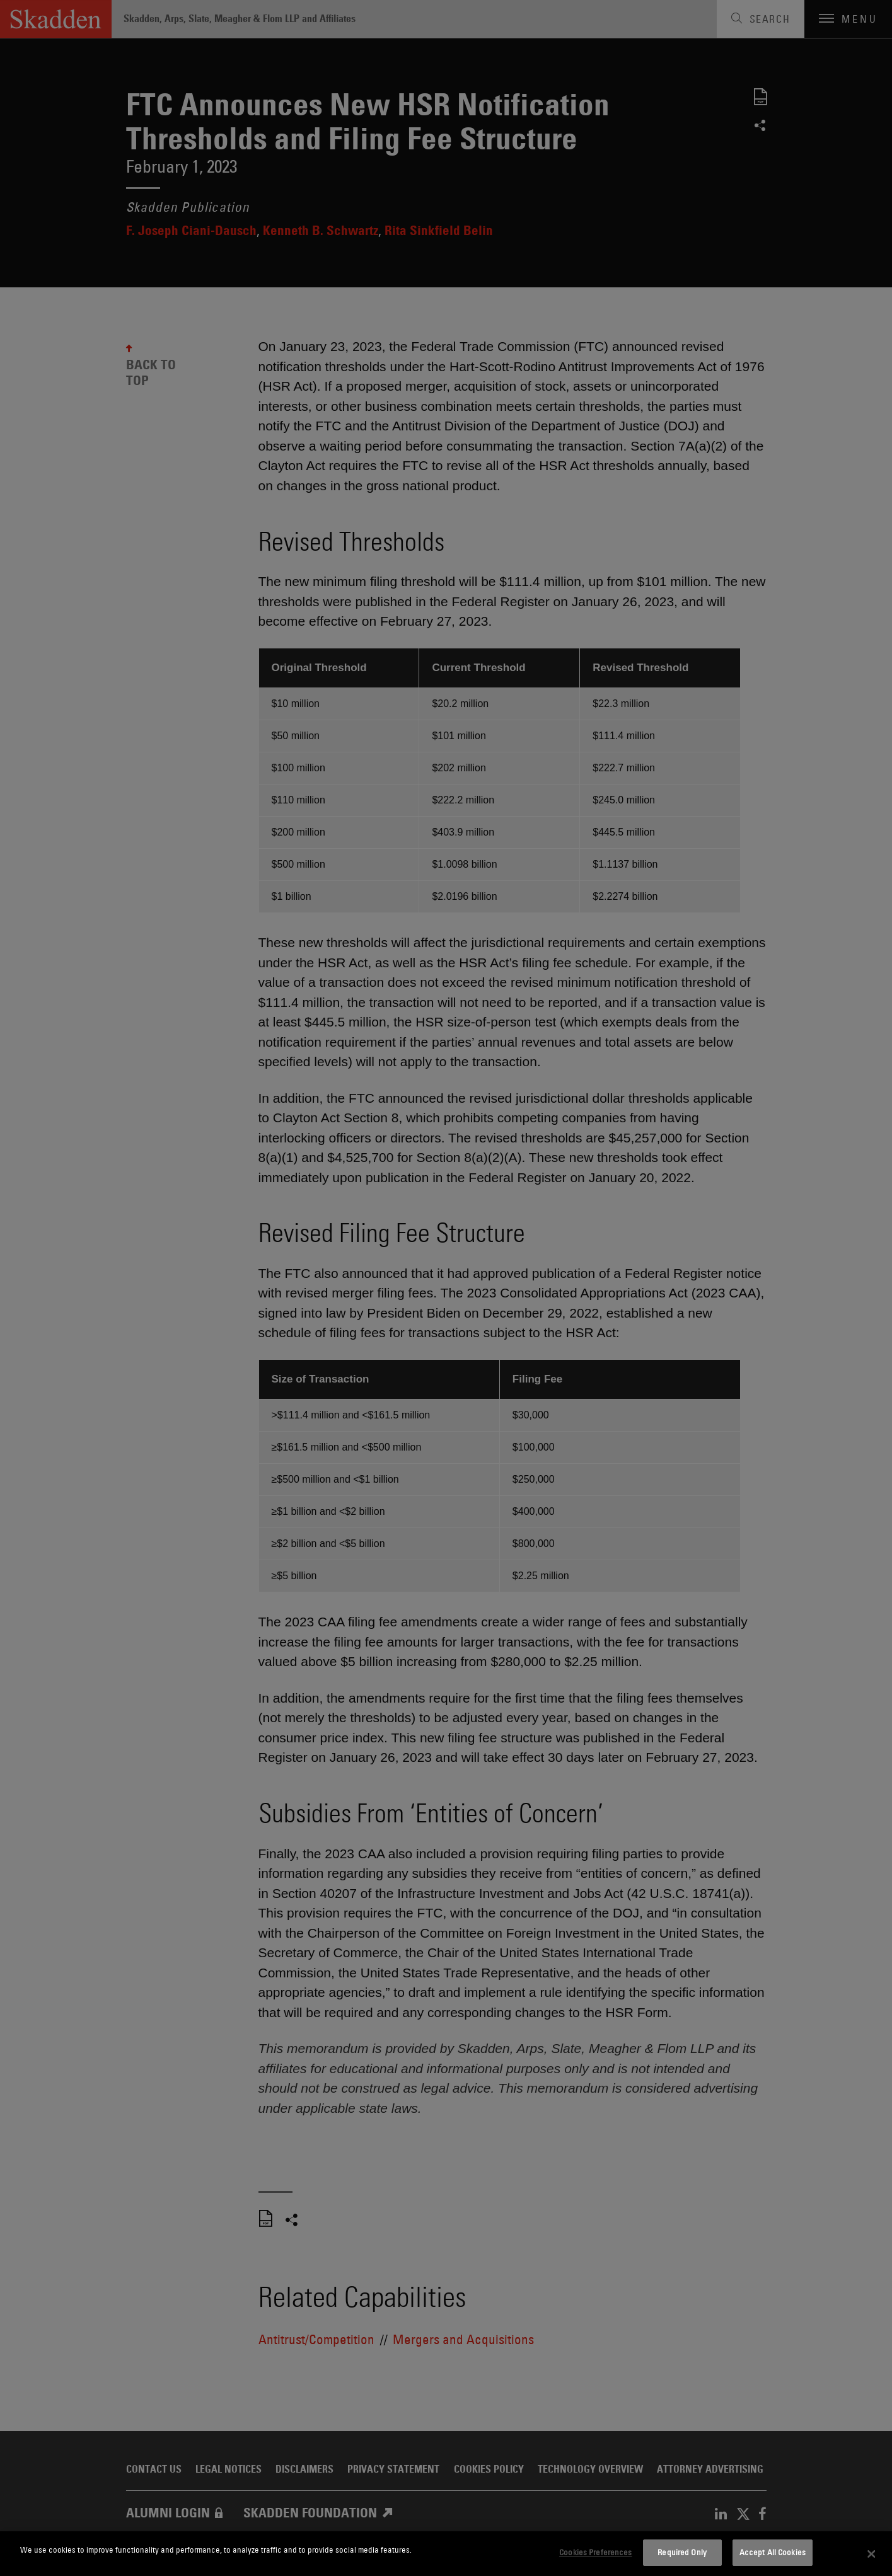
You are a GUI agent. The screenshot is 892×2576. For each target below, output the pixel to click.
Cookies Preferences (595, 2552)
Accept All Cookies (772, 2552)
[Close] (871, 2554)
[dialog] (446, 2553)
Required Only (682, 2552)
